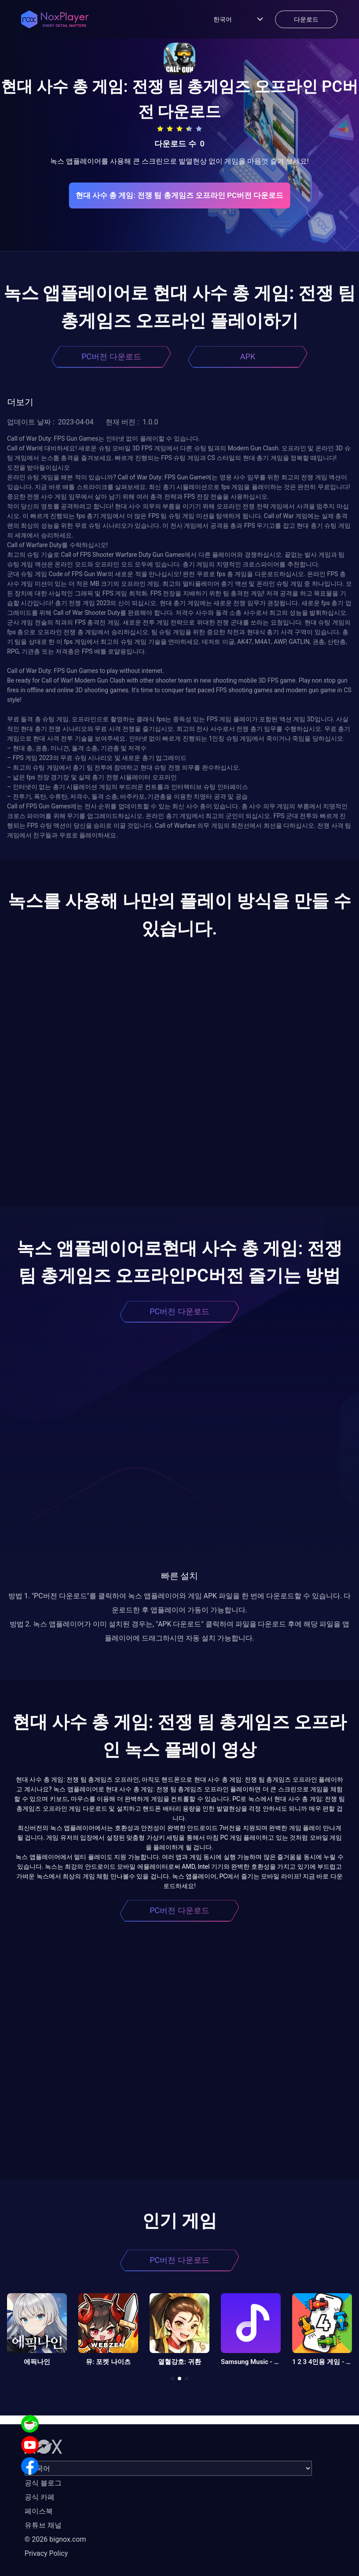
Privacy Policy (46, 2553)
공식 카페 (40, 2497)
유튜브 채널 (43, 2525)
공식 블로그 (43, 2483)
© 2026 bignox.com (55, 2539)
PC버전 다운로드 (111, 356)
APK (247, 356)
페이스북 (39, 2511)
